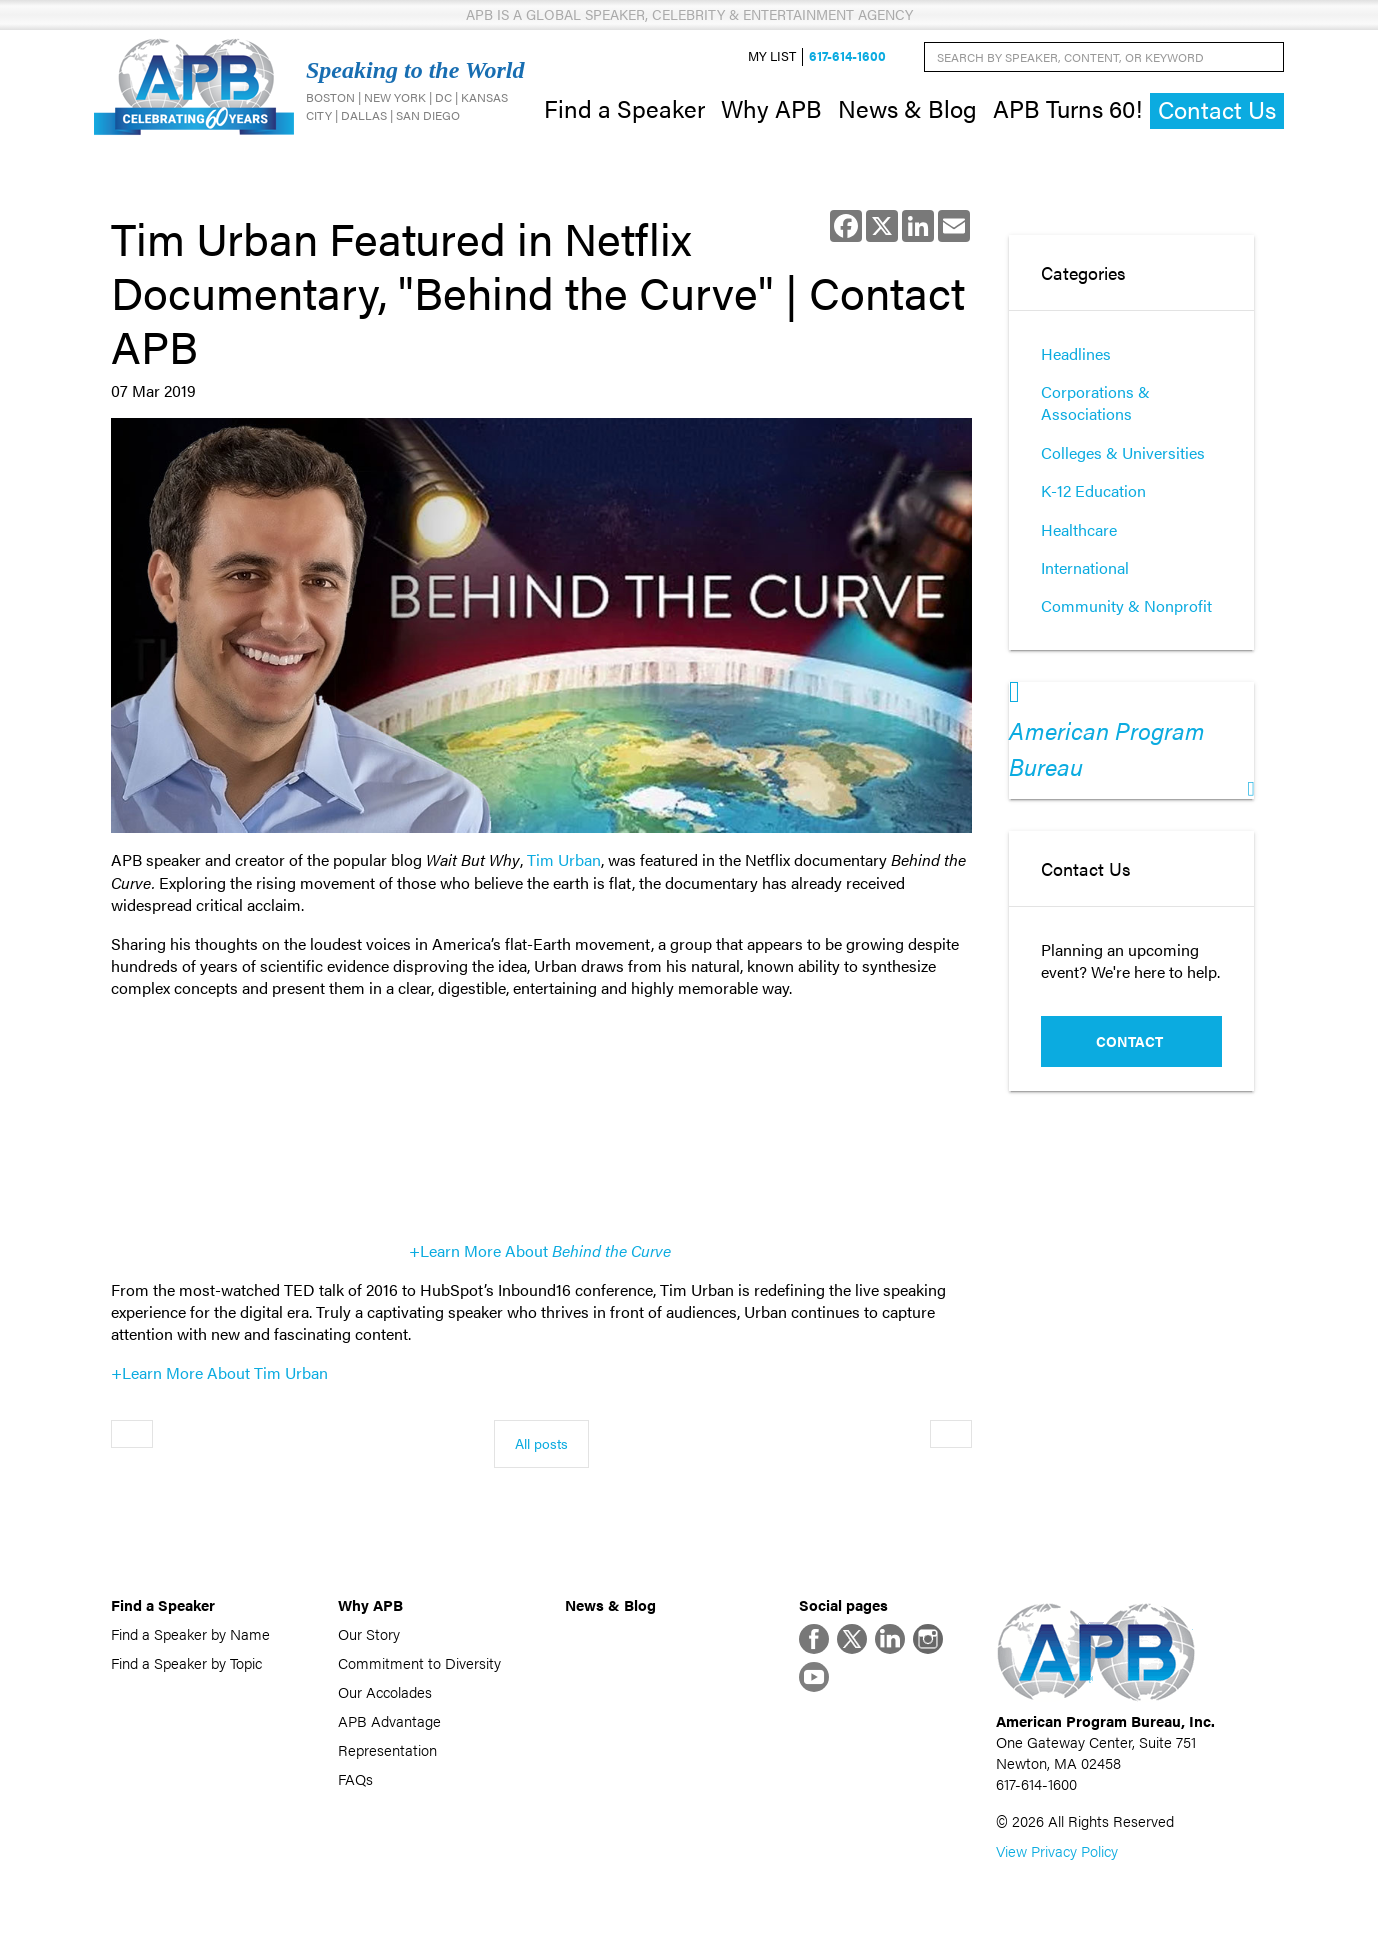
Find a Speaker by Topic (186, 1662)
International (1085, 567)
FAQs (355, 1778)
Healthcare (1079, 529)
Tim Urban (564, 859)
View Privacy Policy (1057, 1850)
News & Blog (907, 108)
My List (772, 56)
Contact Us (1217, 109)
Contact (1129, 1041)
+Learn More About (540, 1250)
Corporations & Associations (1095, 402)
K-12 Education (1093, 490)
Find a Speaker (624, 108)
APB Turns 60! (1067, 108)
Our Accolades (385, 1691)
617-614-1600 (847, 56)
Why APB (771, 108)
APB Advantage (389, 1720)
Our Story (369, 1633)
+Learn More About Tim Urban (219, 1372)
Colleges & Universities (1123, 452)
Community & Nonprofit (1126, 605)
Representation (387, 1749)
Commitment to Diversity (419, 1662)
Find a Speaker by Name (190, 1633)
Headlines (1076, 353)
